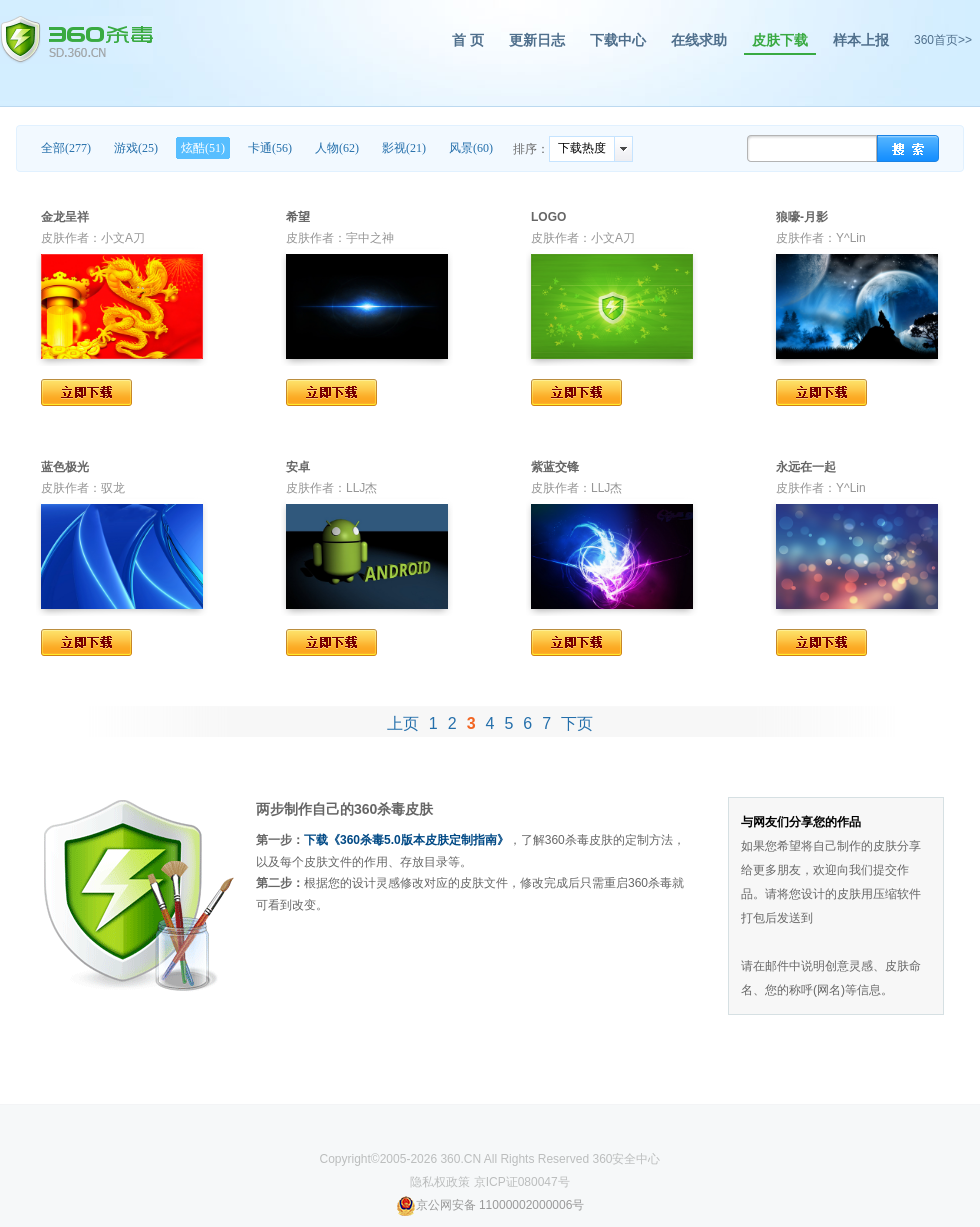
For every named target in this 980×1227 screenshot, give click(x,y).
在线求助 (699, 40)
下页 (577, 723)
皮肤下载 (780, 40)
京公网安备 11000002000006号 (490, 1205)
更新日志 (537, 40)
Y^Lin (851, 238)
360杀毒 (76, 40)
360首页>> (943, 40)
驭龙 (113, 488)
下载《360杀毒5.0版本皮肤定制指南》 (406, 840)
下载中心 (618, 40)
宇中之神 (370, 238)
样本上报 (861, 40)
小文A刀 (123, 238)
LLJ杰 (361, 488)
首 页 (468, 40)
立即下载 (86, 392)
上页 (403, 723)
